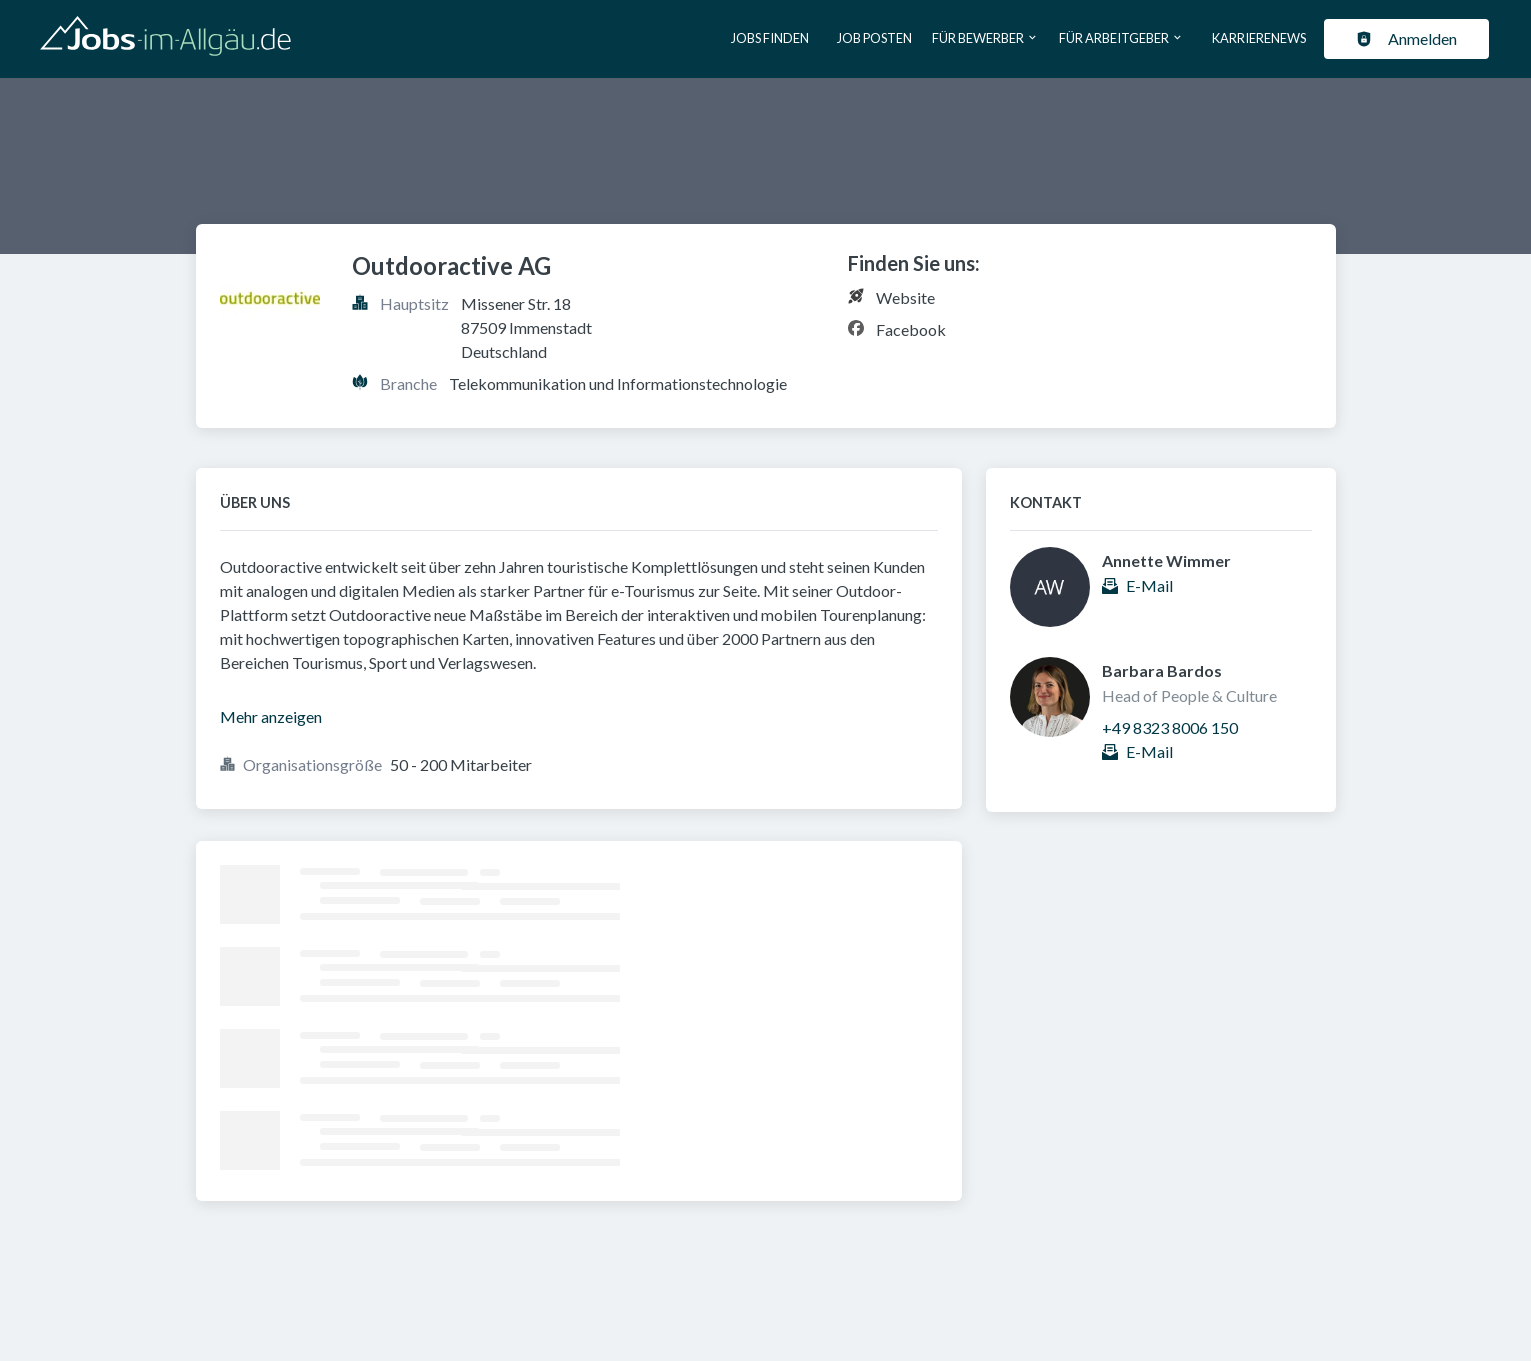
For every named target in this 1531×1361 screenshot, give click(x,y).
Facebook (911, 329)
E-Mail (1149, 585)
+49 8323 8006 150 (1170, 727)
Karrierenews (1259, 38)
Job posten (874, 38)
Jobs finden (770, 38)
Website (905, 297)
